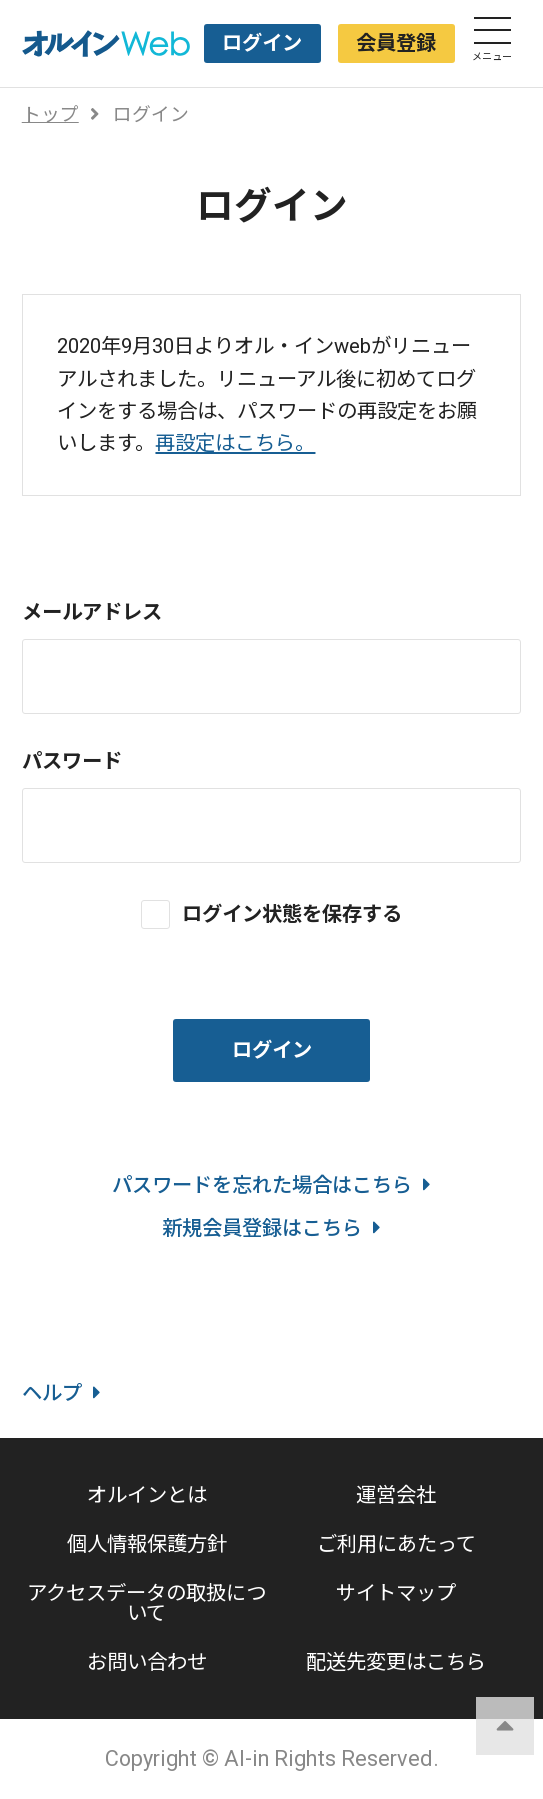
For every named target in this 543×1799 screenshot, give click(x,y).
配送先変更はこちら (396, 1662)
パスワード (72, 761)
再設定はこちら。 (235, 443)
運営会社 (396, 1495)
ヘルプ (62, 1393)
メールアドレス (92, 612)
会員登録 (396, 43)
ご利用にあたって (396, 1544)
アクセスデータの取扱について (146, 1603)
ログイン (262, 43)
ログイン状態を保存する (292, 913)
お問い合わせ (147, 1662)
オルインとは (147, 1495)
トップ (50, 115)
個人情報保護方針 (147, 1544)
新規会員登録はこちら (272, 1228)
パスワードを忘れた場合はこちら (272, 1185)
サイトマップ (396, 1593)
